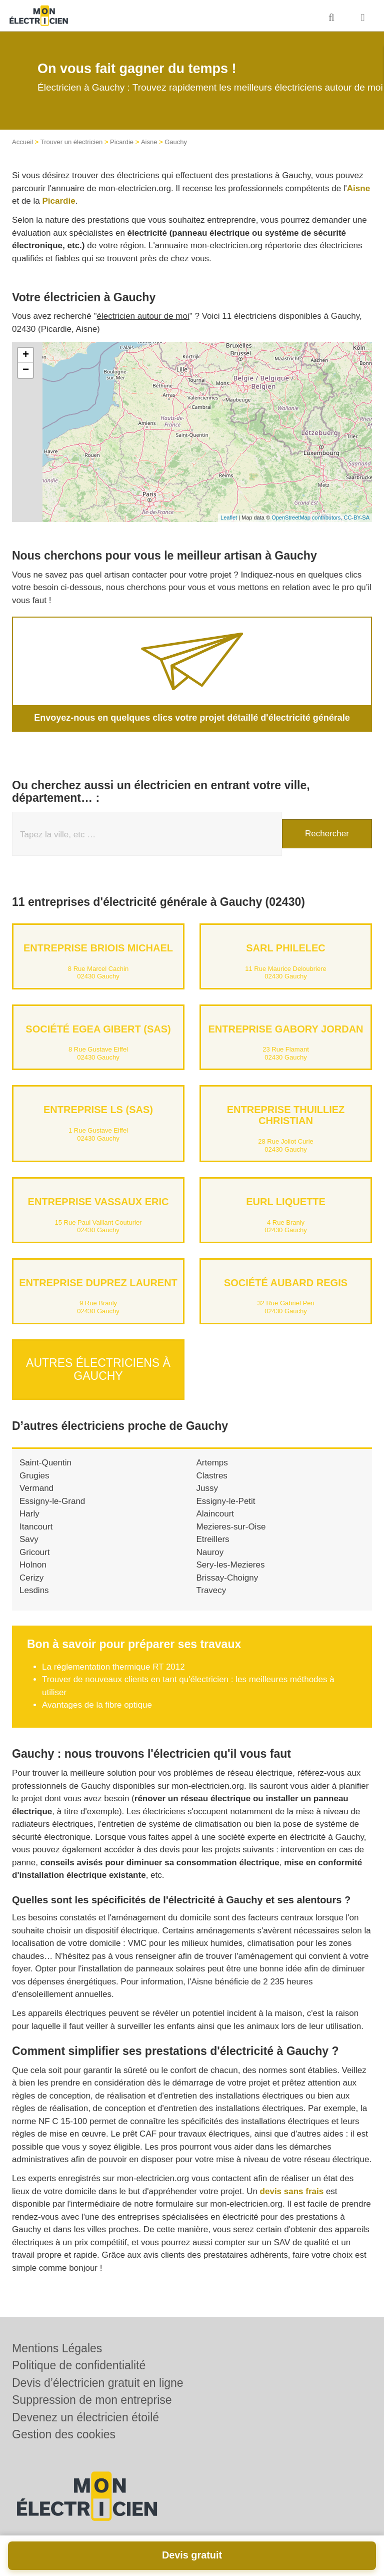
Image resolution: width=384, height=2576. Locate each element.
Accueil (22, 142)
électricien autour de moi (143, 316)
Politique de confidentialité (79, 2365)
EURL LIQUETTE (286, 1201)
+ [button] (25, 355)
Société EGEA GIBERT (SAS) (98, 1029)
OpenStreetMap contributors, (308, 517)
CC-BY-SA (357, 517)
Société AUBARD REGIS (286, 1282)
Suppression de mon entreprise (92, 2399)
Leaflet (228, 517)
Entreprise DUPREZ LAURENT (98, 1282)
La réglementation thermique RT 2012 (113, 1666)
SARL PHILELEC (286, 947)
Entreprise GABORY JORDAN (285, 1029)
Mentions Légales (57, 2348)
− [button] (25, 370)
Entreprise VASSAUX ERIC (98, 1201)
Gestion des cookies (64, 2434)
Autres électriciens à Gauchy (98, 1368)
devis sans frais (292, 2190)
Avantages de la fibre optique (97, 1704)
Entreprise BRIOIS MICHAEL (98, 947)
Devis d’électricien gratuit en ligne (98, 2382)
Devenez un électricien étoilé (85, 2417)
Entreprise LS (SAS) (98, 1109)
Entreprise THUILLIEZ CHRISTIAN (286, 1115)
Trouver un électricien (71, 142)
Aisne (149, 142)
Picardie (122, 142)
